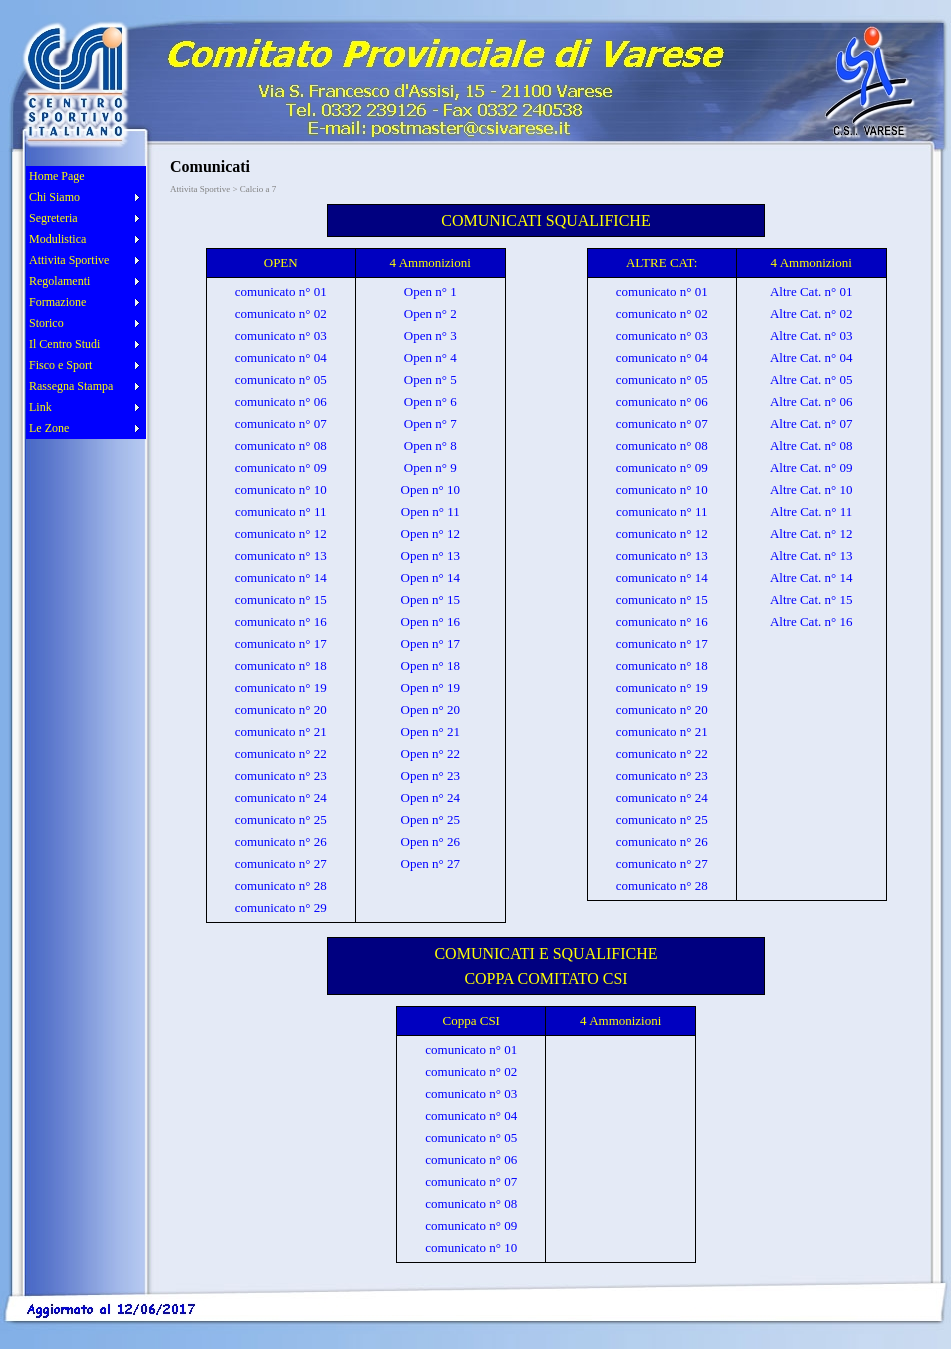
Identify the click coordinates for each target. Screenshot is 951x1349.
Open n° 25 (430, 819)
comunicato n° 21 (281, 731)
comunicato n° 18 (281, 665)
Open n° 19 (430, 687)
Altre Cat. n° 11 (811, 511)
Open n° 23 (430, 775)
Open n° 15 (430, 599)
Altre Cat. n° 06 (811, 401)
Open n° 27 (430, 863)
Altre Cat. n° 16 (811, 621)
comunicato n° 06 (281, 401)
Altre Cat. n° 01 (811, 291)
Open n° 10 (430, 489)
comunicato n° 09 (281, 467)
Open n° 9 (430, 467)
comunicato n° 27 (281, 863)
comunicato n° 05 (281, 379)
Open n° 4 (430, 357)
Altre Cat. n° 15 (811, 599)
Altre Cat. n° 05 (811, 379)
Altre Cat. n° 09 (811, 467)
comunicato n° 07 (281, 423)
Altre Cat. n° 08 (811, 445)
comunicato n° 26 (281, 841)
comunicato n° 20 (281, 709)
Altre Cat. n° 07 (811, 423)
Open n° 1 (430, 291)
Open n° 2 (430, 313)
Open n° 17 (430, 643)
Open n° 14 (430, 577)
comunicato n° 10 (281, 489)
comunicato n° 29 (281, 907)
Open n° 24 (430, 797)
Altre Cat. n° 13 (811, 555)
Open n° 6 (430, 401)
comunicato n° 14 (281, 577)
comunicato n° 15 (281, 599)
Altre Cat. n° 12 (811, 533)
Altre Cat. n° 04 (811, 357)
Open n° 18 (430, 665)
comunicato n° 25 (281, 819)
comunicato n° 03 (281, 335)
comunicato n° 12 (281, 533)
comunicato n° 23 (281, 775)
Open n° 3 (430, 335)
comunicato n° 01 (281, 291)
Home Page (57, 176)
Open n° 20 (430, 709)
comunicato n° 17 (281, 643)
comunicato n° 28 (281, 885)
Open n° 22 (430, 753)
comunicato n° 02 (281, 313)
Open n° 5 (430, 379)
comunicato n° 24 (281, 797)
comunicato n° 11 (280, 511)
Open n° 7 (430, 423)
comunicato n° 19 (281, 687)
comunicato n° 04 (281, 357)
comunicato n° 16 (281, 621)
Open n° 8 (430, 445)
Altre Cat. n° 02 (811, 313)
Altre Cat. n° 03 (811, 335)
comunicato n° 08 (281, 445)
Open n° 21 (430, 731)
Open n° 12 (430, 533)
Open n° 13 (430, 555)
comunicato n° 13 (281, 555)
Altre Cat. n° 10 (811, 489)
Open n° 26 (430, 841)
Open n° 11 (430, 511)
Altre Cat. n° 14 (811, 577)
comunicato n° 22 (281, 753)
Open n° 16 (430, 621)
